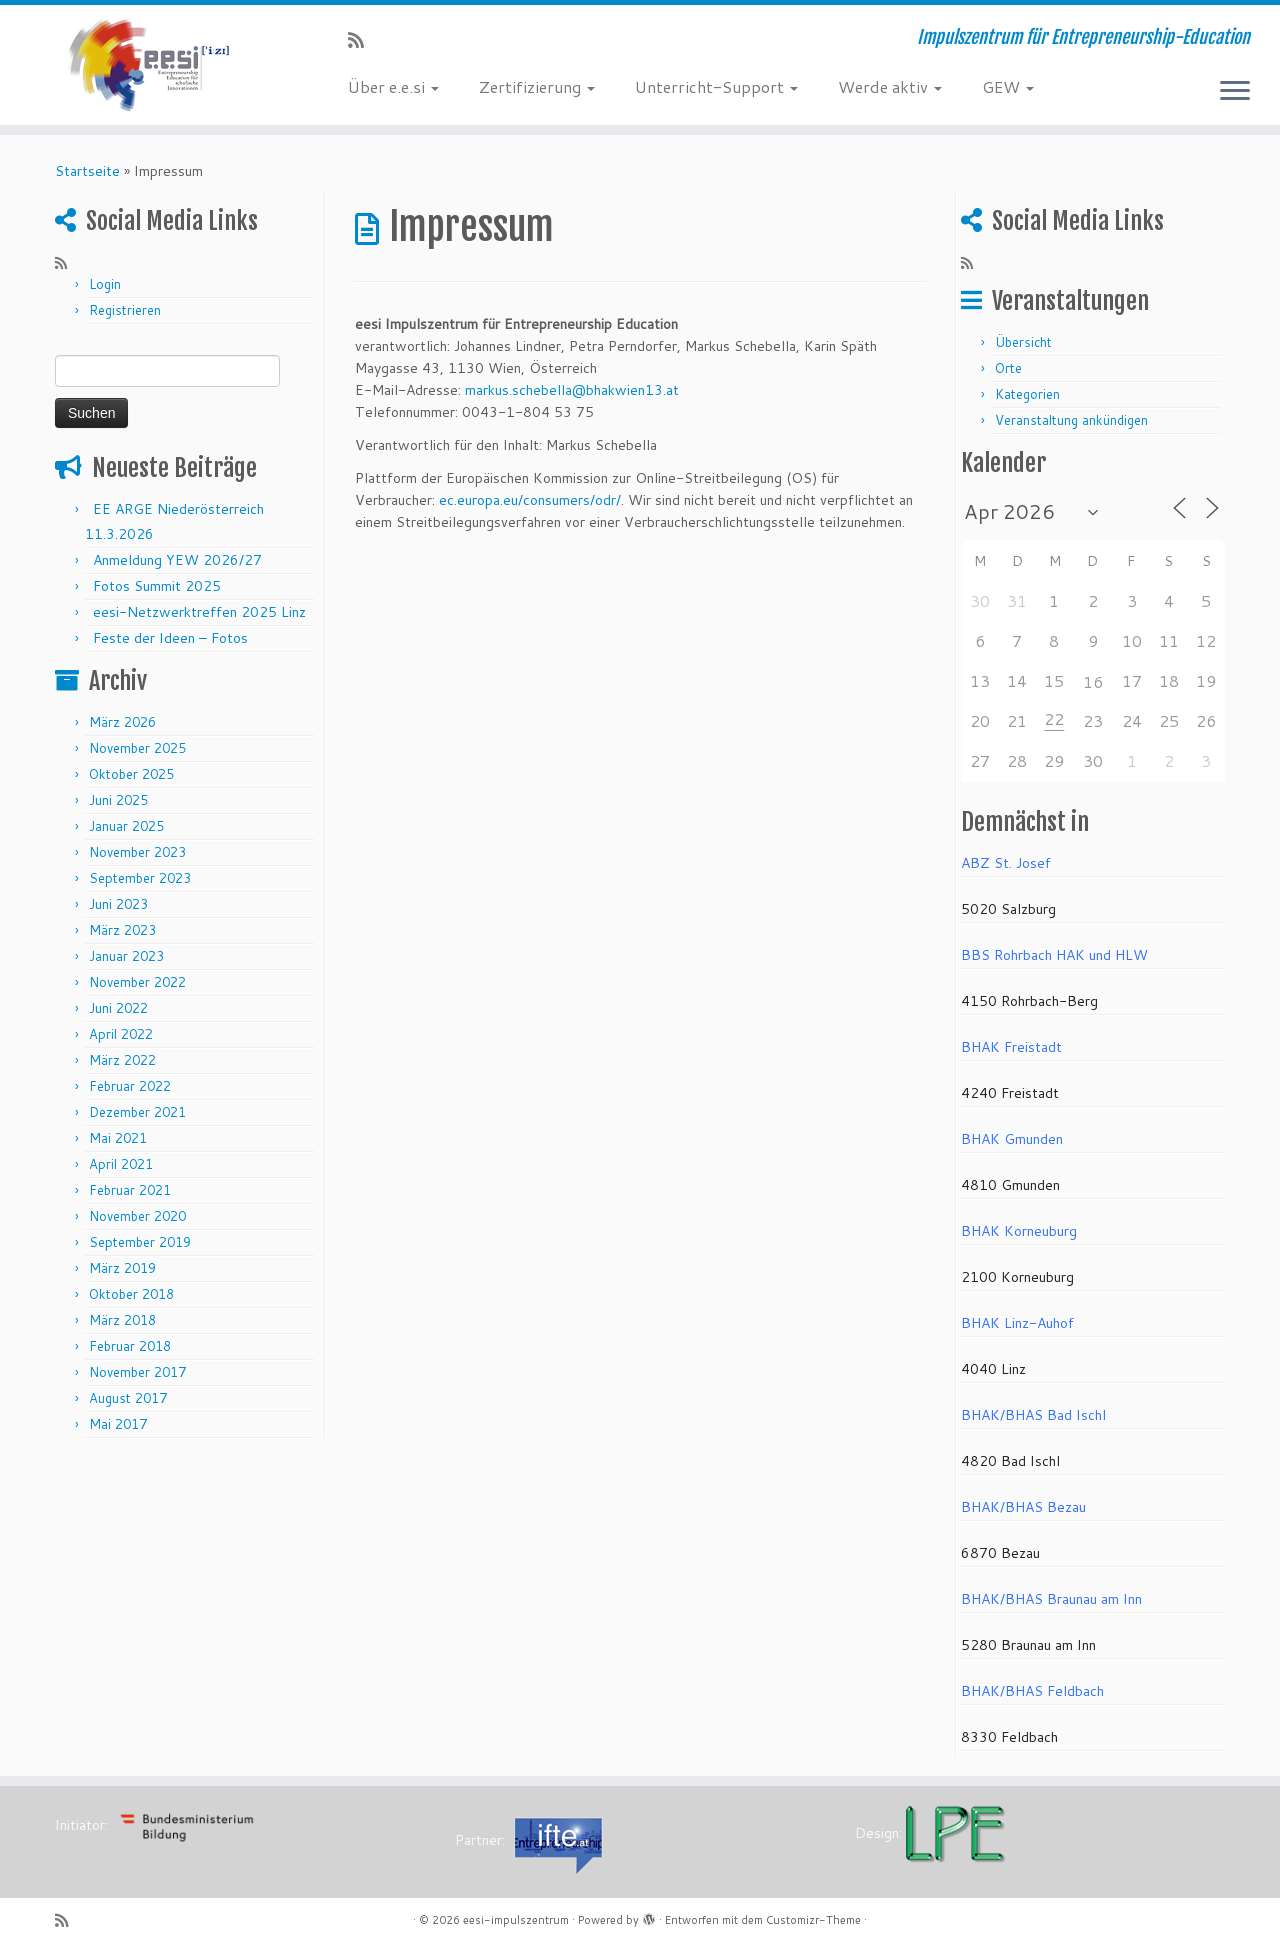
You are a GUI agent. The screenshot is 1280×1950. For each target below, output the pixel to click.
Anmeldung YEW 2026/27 (177, 560)
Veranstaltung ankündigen (1071, 420)
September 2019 (140, 1242)
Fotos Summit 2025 (157, 586)
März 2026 (122, 722)
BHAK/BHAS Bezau (1023, 1507)
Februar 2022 (130, 1086)
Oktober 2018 (131, 1294)
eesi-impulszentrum (516, 1920)
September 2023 (140, 878)
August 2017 (128, 1398)
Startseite (87, 171)
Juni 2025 (118, 800)
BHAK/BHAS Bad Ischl (1033, 1415)
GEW (1008, 86)
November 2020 (137, 1216)
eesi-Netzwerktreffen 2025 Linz (199, 612)
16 (1093, 681)
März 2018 (122, 1320)
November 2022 (137, 982)
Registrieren (125, 310)
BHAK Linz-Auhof (1017, 1323)
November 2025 (137, 748)
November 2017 (137, 1372)
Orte (1008, 368)
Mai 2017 (118, 1424)
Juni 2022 (118, 1008)
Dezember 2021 (137, 1112)
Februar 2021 (130, 1190)
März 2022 (122, 1060)
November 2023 (137, 852)
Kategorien (1027, 394)
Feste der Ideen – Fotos (170, 638)
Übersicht (1023, 342)
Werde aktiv (890, 86)
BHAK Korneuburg (1019, 1231)
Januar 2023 (126, 956)
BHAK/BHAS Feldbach (1032, 1691)
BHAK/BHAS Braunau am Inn (1051, 1599)
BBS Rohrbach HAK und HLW (1054, 955)
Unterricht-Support (716, 86)
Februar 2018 (130, 1346)
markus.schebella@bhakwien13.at (572, 390)
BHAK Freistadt (1011, 1047)
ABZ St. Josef (1006, 863)
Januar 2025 (126, 826)
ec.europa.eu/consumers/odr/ (530, 500)
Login (105, 284)
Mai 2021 (118, 1138)
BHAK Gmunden (1012, 1139)
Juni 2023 (118, 904)
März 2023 (122, 930)
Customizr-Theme (813, 1920)
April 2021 (121, 1164)
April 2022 (121, 1034)
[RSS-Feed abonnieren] (362, 40)
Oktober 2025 (131, 774)
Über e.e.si (393, 86)
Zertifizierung (537, 86)
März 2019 (122, 1268)
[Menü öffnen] (1235, 92)
